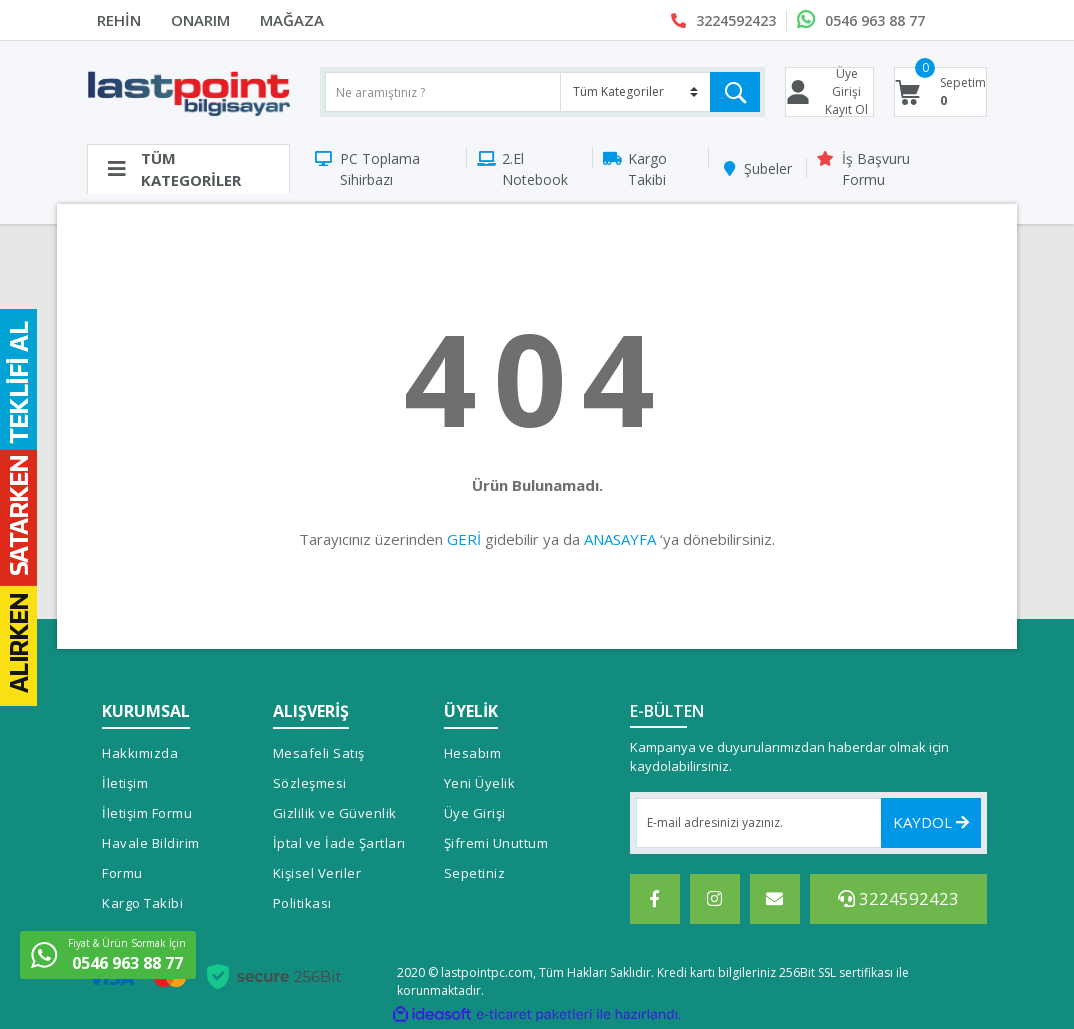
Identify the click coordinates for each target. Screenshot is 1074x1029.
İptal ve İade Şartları (339, 843)
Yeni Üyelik (480, 783)
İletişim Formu (147, 813)
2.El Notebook (535, 169)
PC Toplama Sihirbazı (380, 169)
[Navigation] (188, 169)
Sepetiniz (475, 873)
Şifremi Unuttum (496, 843)
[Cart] (940, 92)
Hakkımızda (140, 753)
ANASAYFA (620, 539)
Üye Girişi (475, 813)
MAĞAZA (292, 20)
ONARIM (200, 20)
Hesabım (473, 753)
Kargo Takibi (647, 169)
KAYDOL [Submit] (931, 822)
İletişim (125, 783)
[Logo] (188, 92)
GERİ (464, 539)
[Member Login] (830, 92)
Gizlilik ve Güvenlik (335, 813)
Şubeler (768, 168)
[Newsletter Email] (809, 823)
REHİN (119, 20)
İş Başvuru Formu (876, 169)
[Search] (542, 92)
